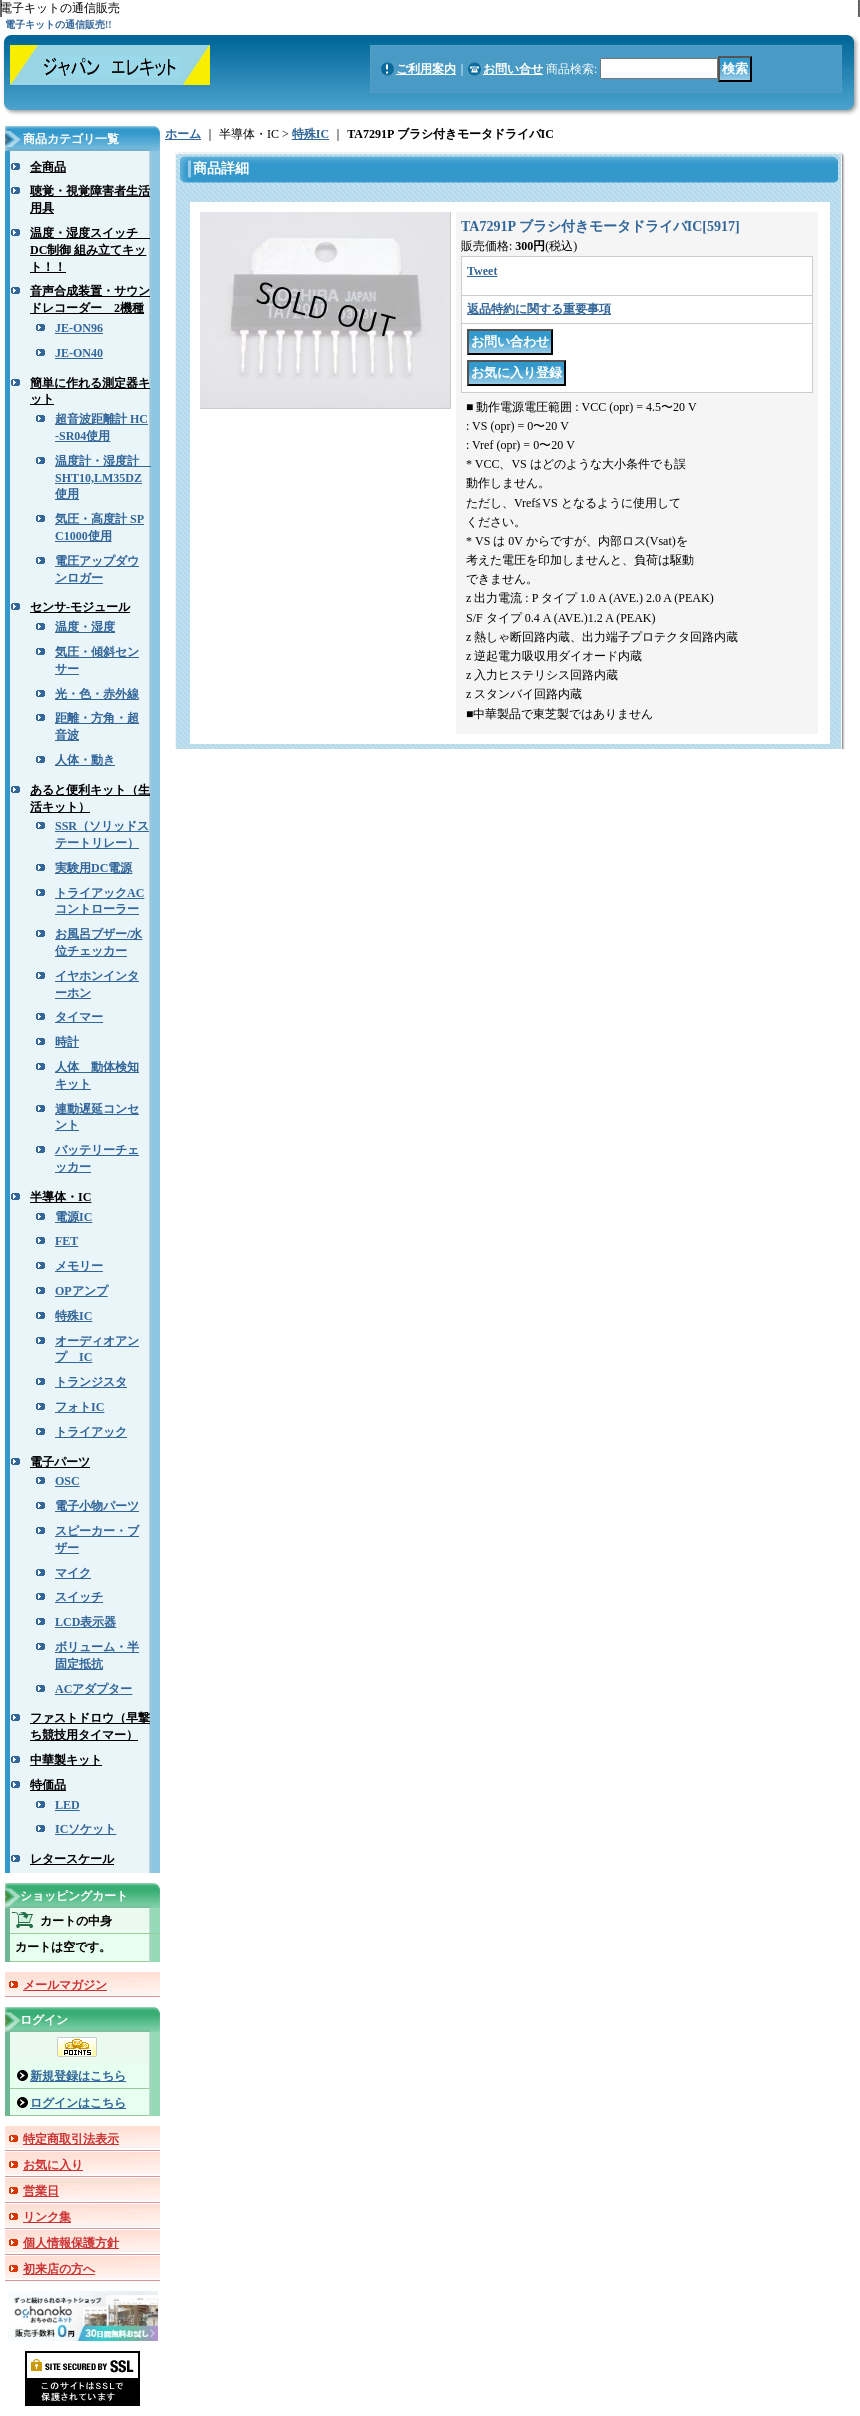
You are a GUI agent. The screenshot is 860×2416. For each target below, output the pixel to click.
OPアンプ (81, 1291)
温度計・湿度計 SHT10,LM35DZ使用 (103, 478)
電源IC (73, 1217)
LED (67, 1805)
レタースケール (72, 1859)
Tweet (482, 271)
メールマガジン (65, 1985)
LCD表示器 (85, 1622)
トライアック (91, 1432)
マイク (73, 1573)
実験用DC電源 (93, 868)
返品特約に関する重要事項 (539, 309)
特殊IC (73, 1316)
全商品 (48, 167)
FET (66, 1241)
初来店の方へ (59, 2269)
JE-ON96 (79, 328)
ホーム (183, 134)
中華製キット (66, 1760)
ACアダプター (93, 1689)
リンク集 (47, 2217)
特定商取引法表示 (71, 2139)
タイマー (79, 1017)
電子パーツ (60, 1462)
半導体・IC (60, 1197)
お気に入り (53, 2165)
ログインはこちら (78, 2103)
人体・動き (85, 760)
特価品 (48, 1785)
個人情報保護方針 (71, 2243)
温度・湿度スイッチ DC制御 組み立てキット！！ (90, 250)
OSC (67, 1481)
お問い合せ (513, 69)
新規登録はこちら (78, 2076)
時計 (67, 1042)
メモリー (79, 1266)
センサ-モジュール (80, 607)
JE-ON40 (79, 353)
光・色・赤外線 (97, 694)
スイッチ (79, 1597)
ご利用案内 (426, 69)
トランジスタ (91, 1382)
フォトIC (79, 1407)
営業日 (41, 2191)
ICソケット (85, 1829)
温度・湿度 (85, 627)
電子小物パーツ (97, 1506)
